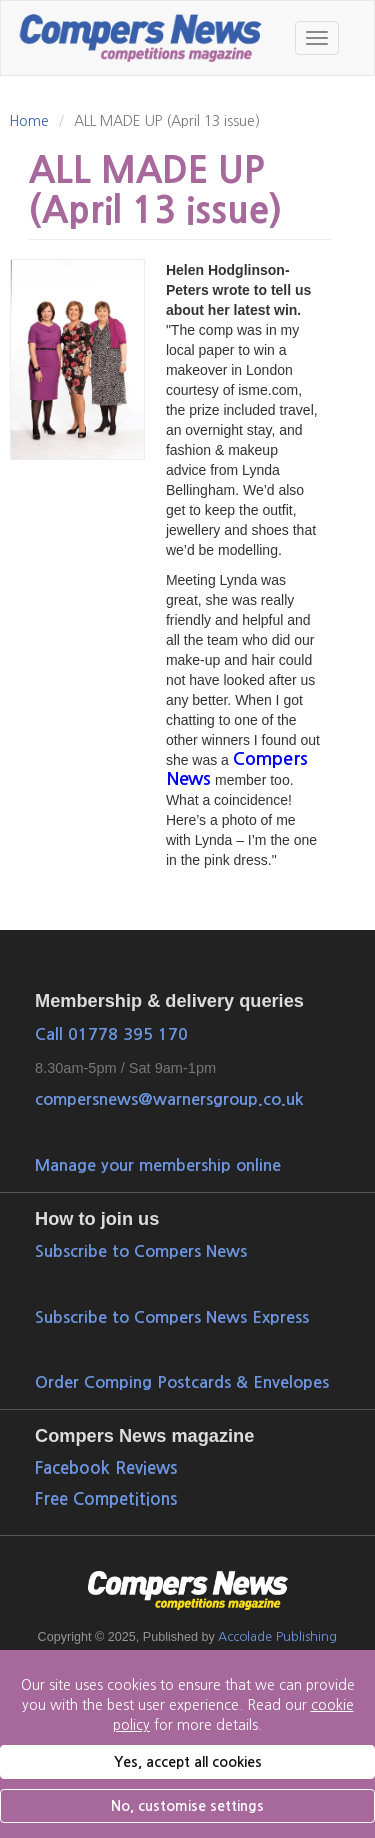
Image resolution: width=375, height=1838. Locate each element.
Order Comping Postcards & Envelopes (182, 1382)
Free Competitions (106, 1499)
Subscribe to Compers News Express (172, 1317)
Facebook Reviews (106, 1468)
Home (29, 121)
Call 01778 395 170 (111, 1034)
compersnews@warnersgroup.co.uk (169, 1099)
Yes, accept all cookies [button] (188, 1762)
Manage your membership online (158, 1165)
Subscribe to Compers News (141, 1251)
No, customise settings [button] (187, 1806)
